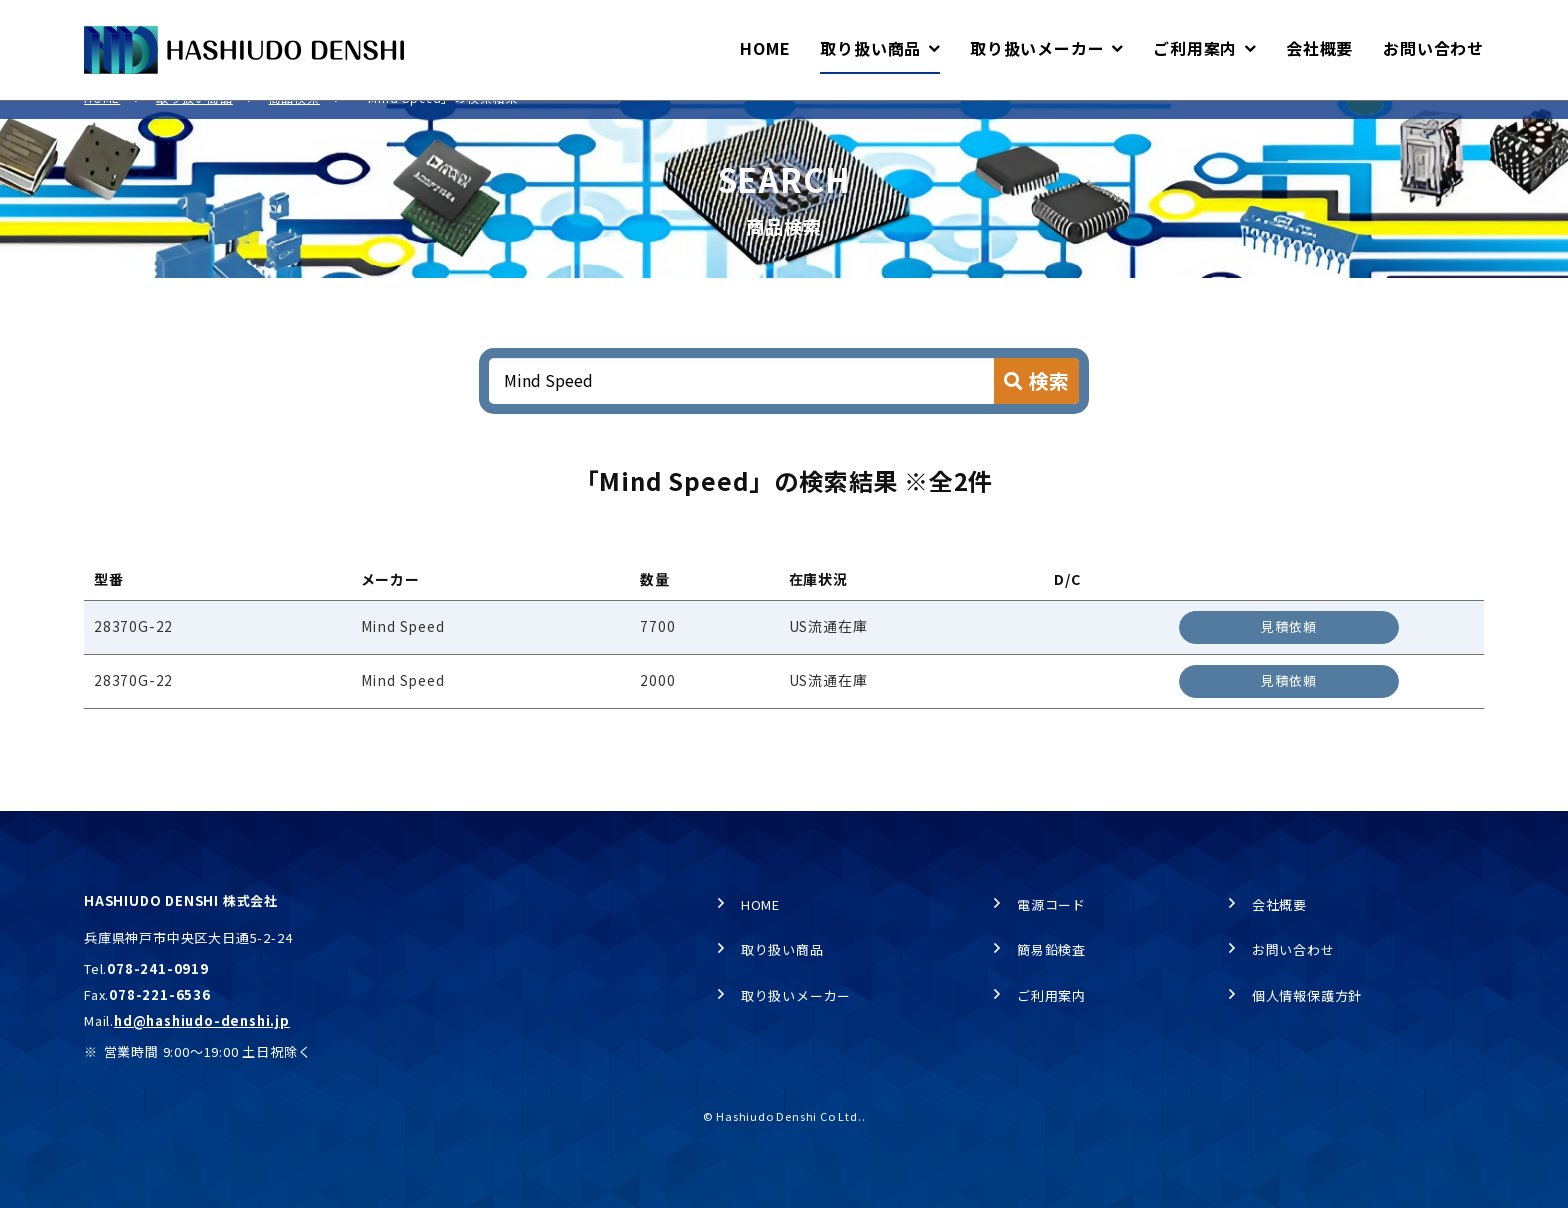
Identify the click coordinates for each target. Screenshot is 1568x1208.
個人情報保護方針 (1307, 995)
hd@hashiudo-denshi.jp (202, 1020)
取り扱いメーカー (796, 995)
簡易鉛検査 (1051, 950)
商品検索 (294, 120)
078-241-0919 (158, 969)
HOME (102, 120)
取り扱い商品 (194, 120)
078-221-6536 (160, 994)
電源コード (1051, 904)
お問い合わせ (1293, 950)
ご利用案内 (1051, 995)
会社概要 (1279, 904)
